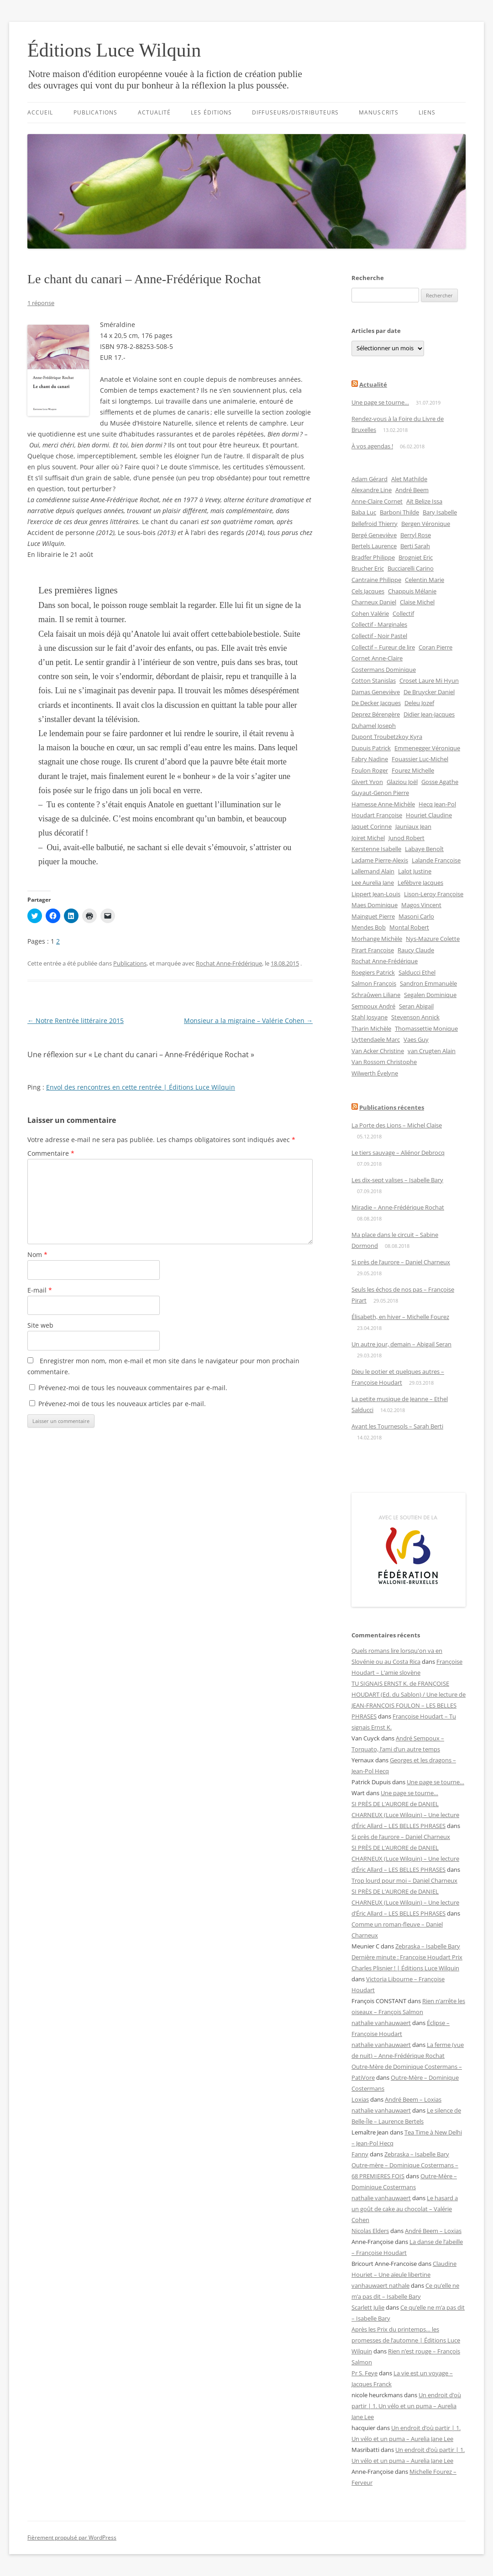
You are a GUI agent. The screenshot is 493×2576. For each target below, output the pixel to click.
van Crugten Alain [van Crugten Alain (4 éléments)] (432, 1051)
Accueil (40, 112)
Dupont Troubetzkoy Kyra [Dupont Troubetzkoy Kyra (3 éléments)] (386, 736)
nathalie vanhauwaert (381, 2023)
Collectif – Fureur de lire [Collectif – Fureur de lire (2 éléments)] (383, 647)
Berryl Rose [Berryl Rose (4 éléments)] (415, 535)
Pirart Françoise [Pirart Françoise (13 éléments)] (372, 950)
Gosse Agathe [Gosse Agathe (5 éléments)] (439, 782)
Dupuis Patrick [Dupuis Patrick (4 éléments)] (371, 748)
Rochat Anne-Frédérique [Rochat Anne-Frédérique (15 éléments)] (384, 961)
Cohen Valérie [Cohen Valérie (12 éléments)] (370, 613)
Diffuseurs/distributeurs (295, 112)
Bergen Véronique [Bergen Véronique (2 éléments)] (425, 523)
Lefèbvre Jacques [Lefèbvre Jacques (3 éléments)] (420, 882)
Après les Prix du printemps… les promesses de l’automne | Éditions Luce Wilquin (405, 2340)
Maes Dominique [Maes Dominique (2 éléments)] (374, 905)
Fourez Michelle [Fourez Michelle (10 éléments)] (413, 770)
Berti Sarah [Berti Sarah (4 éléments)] (415, 546)
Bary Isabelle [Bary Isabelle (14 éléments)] (440, 512)
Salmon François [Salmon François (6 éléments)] (373, 983)
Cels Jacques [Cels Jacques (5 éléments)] (367, 591)
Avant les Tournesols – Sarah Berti (397, 1426)
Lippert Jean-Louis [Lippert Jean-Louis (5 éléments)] (375, 894)
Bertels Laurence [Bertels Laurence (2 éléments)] (374, 546)
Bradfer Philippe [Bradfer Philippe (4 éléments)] (373, 557)
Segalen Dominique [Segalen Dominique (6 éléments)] (430, 995)
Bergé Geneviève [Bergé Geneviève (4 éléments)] (374, 535)
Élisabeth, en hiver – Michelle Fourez (400, 1317)
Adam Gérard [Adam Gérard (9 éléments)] (369, 479)
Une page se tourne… (380, 402)
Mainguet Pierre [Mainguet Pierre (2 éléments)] (373, 916)
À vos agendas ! (372, 446)
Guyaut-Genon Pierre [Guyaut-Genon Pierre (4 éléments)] (380, 793)
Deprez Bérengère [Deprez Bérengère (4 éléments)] (375, 714)
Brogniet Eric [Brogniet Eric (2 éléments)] (416, 557)
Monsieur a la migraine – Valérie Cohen (248, 1020)
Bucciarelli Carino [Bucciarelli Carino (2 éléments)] (411, 568)
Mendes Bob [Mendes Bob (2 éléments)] (368, 927)
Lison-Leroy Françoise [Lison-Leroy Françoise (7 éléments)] (433, 894)
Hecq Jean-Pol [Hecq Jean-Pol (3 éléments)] (437, 804)
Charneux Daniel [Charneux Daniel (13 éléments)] (373, 602)
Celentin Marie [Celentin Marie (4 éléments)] (424, 580)
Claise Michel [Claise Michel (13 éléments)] (417, 602)
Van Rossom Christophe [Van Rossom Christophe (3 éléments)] (384, 1062)
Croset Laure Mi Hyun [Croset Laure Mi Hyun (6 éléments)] (429, 680)
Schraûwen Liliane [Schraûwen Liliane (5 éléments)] (375, 995)
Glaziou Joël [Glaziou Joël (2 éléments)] (402, 782)
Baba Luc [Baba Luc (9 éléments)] (363, 512)
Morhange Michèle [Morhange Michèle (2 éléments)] (376, 939)
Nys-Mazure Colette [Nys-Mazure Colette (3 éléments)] (433, 939)
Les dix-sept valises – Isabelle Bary (397, 1180)
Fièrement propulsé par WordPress (71, 2537)
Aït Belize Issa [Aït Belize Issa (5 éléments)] (424, 501)
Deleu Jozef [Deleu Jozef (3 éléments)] (419, 703)
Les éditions (211, 112)
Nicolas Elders (370, 2231)
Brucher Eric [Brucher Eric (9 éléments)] (367, 568)
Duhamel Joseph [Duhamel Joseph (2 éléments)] (373, 726)
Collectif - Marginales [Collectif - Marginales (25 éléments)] (379, 624)
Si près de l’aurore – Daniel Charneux (400, 1262)
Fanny (359, 2154)
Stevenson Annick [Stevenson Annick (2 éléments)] (415, 1017)
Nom (37, 1254)
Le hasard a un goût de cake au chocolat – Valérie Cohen (404, 2209)
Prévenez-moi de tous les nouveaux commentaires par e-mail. (132, 1387)
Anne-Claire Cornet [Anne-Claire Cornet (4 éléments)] (377, 501)
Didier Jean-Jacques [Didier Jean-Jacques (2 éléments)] (429, 714)
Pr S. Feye (364, 2373)
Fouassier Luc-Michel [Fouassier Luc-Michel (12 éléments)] (420, 759)
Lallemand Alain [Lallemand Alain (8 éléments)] (372, 871)
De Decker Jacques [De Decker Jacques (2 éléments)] (376, 703)
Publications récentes (391, 1107)
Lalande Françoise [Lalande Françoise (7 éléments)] (436, 860)
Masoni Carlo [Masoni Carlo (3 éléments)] (416, 916)
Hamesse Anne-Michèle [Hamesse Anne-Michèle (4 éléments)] (383, 804)
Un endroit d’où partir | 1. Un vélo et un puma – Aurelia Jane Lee (406, 2406)
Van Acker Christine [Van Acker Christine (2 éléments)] (377, 1051)
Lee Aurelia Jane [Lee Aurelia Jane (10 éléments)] (372, 882)
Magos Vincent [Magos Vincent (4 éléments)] (421, 905)
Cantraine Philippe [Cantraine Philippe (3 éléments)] (376, 580)
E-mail (39, 1290)
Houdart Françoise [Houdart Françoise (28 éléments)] (376, 815)
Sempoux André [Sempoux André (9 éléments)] (373, 1006)
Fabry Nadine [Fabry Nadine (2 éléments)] (369, 759)
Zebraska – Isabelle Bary (427, 1946)
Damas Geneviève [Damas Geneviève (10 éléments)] (375, 692)
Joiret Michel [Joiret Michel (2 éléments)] (368, 838)
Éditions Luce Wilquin (114, 50)
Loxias (360, 2099)
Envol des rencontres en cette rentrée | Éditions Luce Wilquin (140, 1087)
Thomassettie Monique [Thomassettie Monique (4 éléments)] (426, 1028)
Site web (40, 1325)
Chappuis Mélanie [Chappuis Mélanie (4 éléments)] (412, 591)
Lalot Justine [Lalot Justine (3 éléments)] (414, 871)
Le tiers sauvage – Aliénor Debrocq (398, 1152)
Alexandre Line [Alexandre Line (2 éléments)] (371, 490)
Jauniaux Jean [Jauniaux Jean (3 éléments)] (413, 826)
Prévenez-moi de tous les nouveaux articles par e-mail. (122, 1403)
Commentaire (50, 1153)
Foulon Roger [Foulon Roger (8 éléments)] (369, 770)
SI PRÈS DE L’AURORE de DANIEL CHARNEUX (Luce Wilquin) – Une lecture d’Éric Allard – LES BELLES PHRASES (405, 1815)
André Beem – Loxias (413, 2099)
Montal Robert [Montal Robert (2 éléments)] (409, 927)
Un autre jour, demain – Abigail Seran (401, 1344)
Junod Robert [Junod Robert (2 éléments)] (406, 838)
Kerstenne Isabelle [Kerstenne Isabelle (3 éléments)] (376, 849)
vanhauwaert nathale (380, 2285)
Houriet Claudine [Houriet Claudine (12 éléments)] (429, 815)
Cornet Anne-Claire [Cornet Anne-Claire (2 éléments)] (377, 658)
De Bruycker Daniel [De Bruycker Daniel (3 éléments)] (429, 692)
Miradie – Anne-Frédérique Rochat (397, 1207)
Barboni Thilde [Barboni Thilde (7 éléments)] (399, 512)
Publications (95, 112)
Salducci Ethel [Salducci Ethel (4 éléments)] (417, 972)
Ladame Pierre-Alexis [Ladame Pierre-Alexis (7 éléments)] (379, 860)
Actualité (154, 112)
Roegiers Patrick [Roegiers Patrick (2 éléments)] (373, 972)
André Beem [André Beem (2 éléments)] (412, 490)
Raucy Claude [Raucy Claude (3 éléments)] (416, 950)
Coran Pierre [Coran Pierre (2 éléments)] (435, 647)
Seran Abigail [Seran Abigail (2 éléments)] (416, 1006)
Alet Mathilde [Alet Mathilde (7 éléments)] (409, 479)
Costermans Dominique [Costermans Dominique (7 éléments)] (383, 669)
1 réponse (40, 303)
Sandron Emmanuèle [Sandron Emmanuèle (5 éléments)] (428, 983)
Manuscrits (379, 112)
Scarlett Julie (367, 2307)
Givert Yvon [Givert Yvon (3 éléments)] (367, 782)
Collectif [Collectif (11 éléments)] (403, 613)
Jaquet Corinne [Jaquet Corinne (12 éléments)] (371, 826)
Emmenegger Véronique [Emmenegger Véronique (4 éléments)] (427, 748)
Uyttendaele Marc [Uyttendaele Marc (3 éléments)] (375, 1039)
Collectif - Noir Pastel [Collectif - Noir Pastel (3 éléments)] (379, 636)
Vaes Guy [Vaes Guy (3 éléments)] (416, 1039)
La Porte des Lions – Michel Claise (396, 1125)
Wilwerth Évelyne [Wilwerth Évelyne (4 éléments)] (374, 1073)
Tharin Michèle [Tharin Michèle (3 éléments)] (371, 1028)
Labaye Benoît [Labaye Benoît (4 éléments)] (424, 849)
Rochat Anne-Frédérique (229, 963)
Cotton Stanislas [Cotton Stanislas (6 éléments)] (373, 680)
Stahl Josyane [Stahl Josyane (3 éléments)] (369, 1017)
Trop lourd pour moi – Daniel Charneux (404, 1880)
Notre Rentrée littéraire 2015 (75, 1020)
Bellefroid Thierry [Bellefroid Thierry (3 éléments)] (374, 523)
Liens (427, 112)
